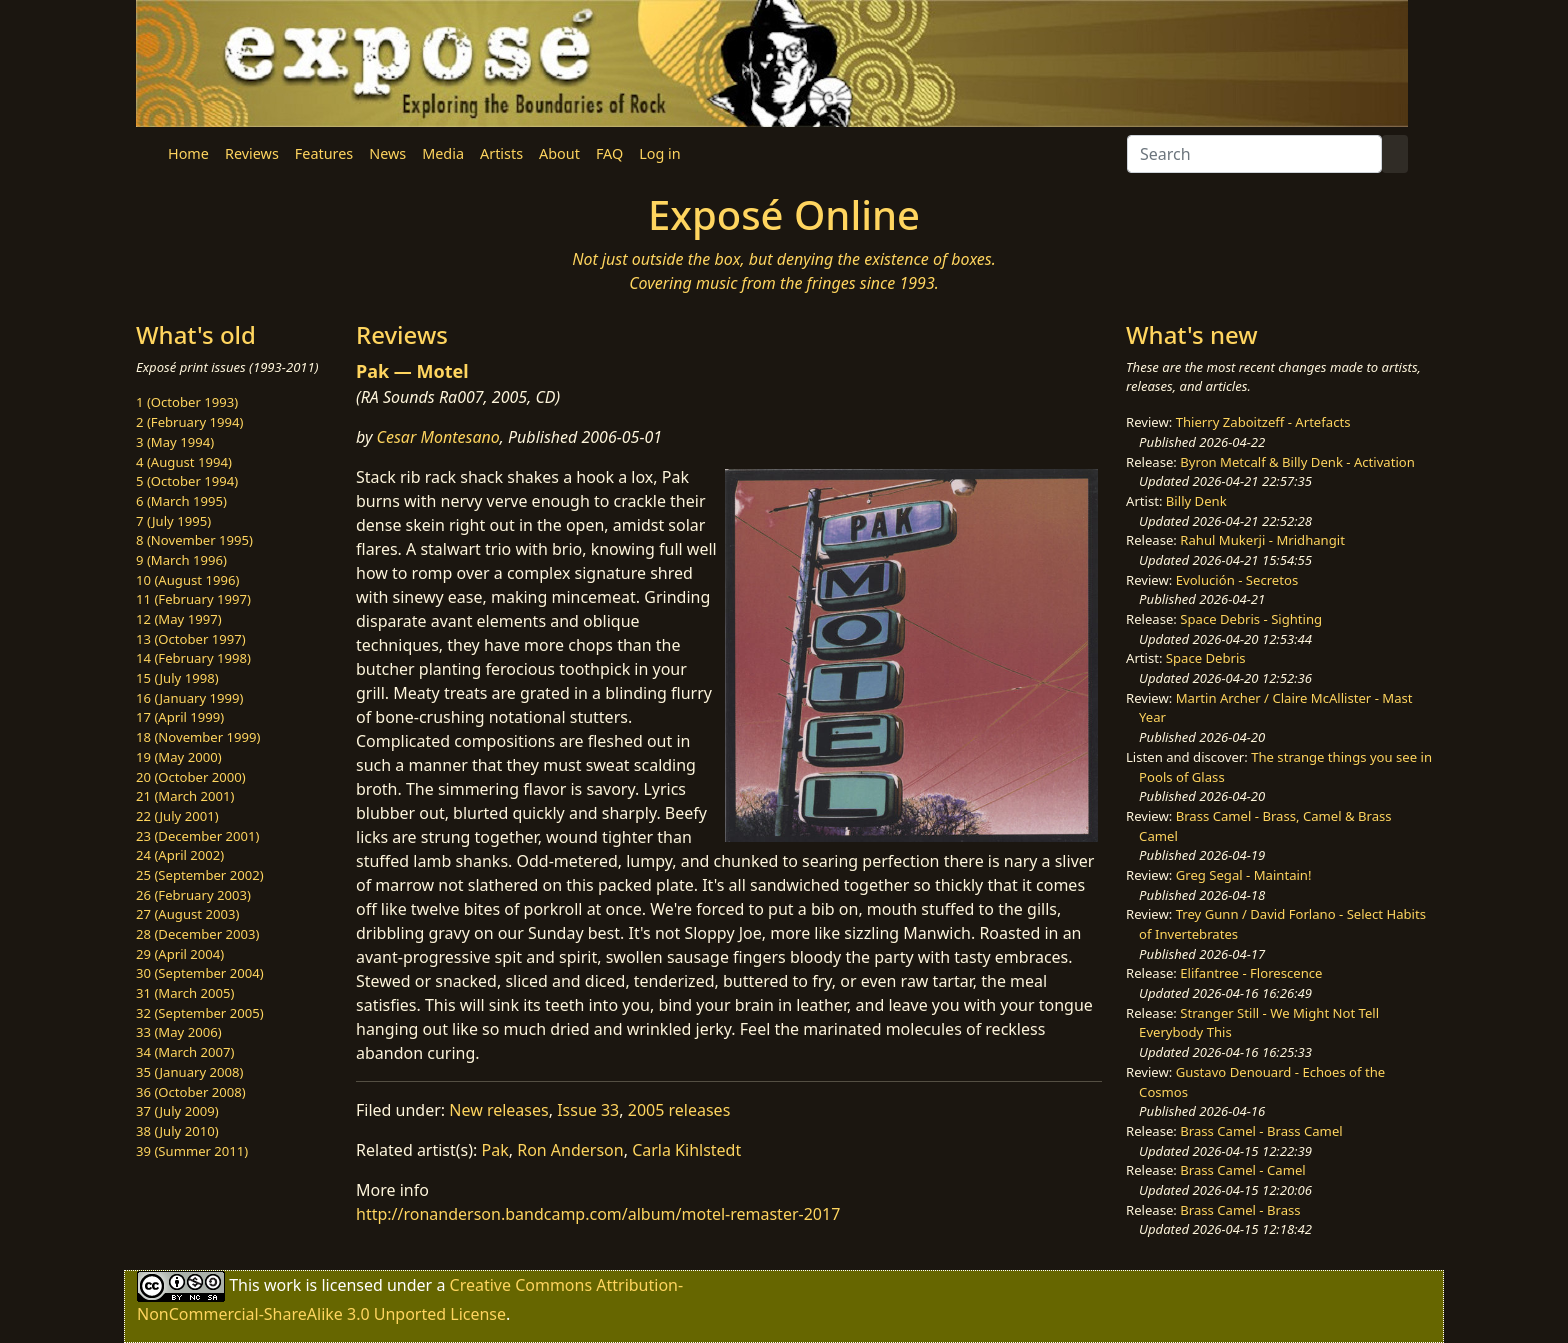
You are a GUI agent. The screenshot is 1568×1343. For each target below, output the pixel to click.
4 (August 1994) (184, 462)
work (282, 1285)
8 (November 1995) (194, 540)
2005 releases (679, 1110)
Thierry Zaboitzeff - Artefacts (1263, 422)
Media (443, 153)
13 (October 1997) (191, 639)
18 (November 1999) (198, 737)
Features (324, 153)
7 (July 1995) (173, 521)
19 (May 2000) (179, 757)
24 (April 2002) (180, 855)
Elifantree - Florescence (1251, 973)
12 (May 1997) (179, 619)
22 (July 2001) (177, 816)
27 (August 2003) (187, 914)
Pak (495, 1150)
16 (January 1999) (189, 698)
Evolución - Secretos (1237, 580)
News (387, 153)
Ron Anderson (570, 1150)
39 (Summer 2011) (192, 1151)
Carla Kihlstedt (686, 1150)
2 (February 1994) (189, 422)
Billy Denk (1196, 501)
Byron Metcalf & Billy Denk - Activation (1297, 462)
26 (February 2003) (193, 895)
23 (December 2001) (197, 836)
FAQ (609, 153)
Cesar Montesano (438, 437)
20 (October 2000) (191, 777)
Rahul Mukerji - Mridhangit (1262, 540)
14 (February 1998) (193, 658)
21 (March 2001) (185, 796)
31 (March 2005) (185, 993)
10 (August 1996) (187, 580)
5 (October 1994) (187, 481)
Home (188, 153)
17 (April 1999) (180, 717)
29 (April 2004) (180, 954)
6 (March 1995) (181, 501)
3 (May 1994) (175, 442)
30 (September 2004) (200, 973)
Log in (659, 153)
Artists (501, 153)
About (559, 153)
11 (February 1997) (193, 599)
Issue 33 (588, 1110)
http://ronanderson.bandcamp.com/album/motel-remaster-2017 (598, 1214)
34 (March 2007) (185, 1052)
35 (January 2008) (189, 1072)
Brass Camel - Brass (1240, 1210)
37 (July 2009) (177, 1111)
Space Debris (1206, 658)
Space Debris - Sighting (1251, 619)
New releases (498, 1110)
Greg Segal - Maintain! (1244, 875)
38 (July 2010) (177, 1131)
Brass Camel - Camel (1242, 1170)
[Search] (1254, 154)
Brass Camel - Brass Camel (1261, 1131)
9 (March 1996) (181, 560)
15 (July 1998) (177, 678)
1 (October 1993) (187, 402)
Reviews (252, 153)
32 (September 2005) (200, 1013)
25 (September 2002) (200, 875)
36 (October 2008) (191, 1092)
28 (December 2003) (197, 934)
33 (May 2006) (179, 1032)
